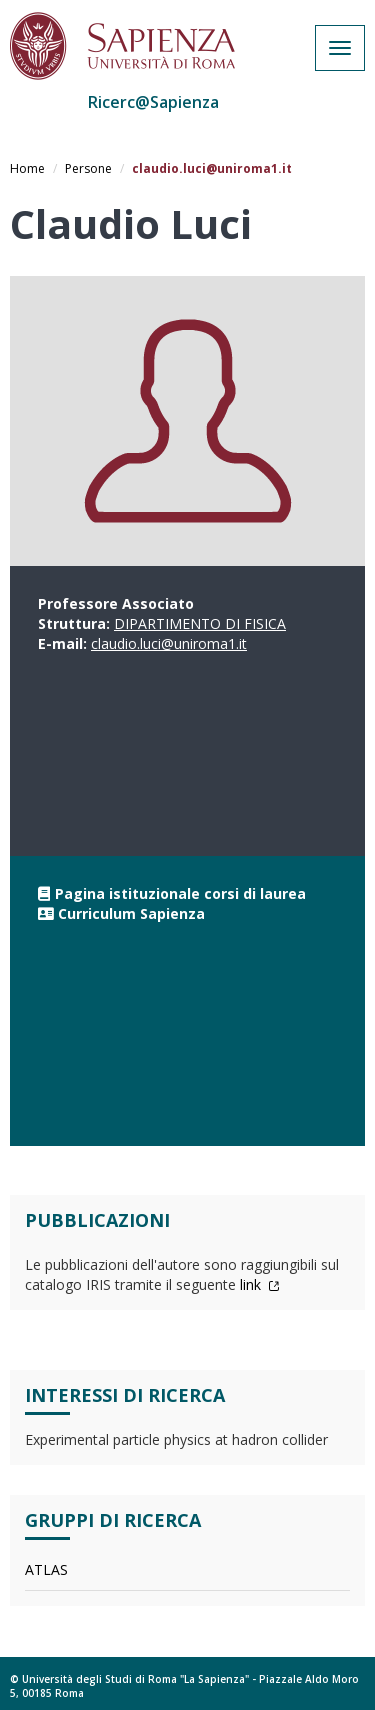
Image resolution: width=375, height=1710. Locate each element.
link (260, 1284)
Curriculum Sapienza (131, 913)
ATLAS (46, 1569)
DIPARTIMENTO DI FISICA (200, 623)
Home (27, 168)
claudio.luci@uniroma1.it (169, 643)
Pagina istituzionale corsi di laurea (180, 893)
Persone (88, 168)
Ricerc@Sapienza (153, 102)
